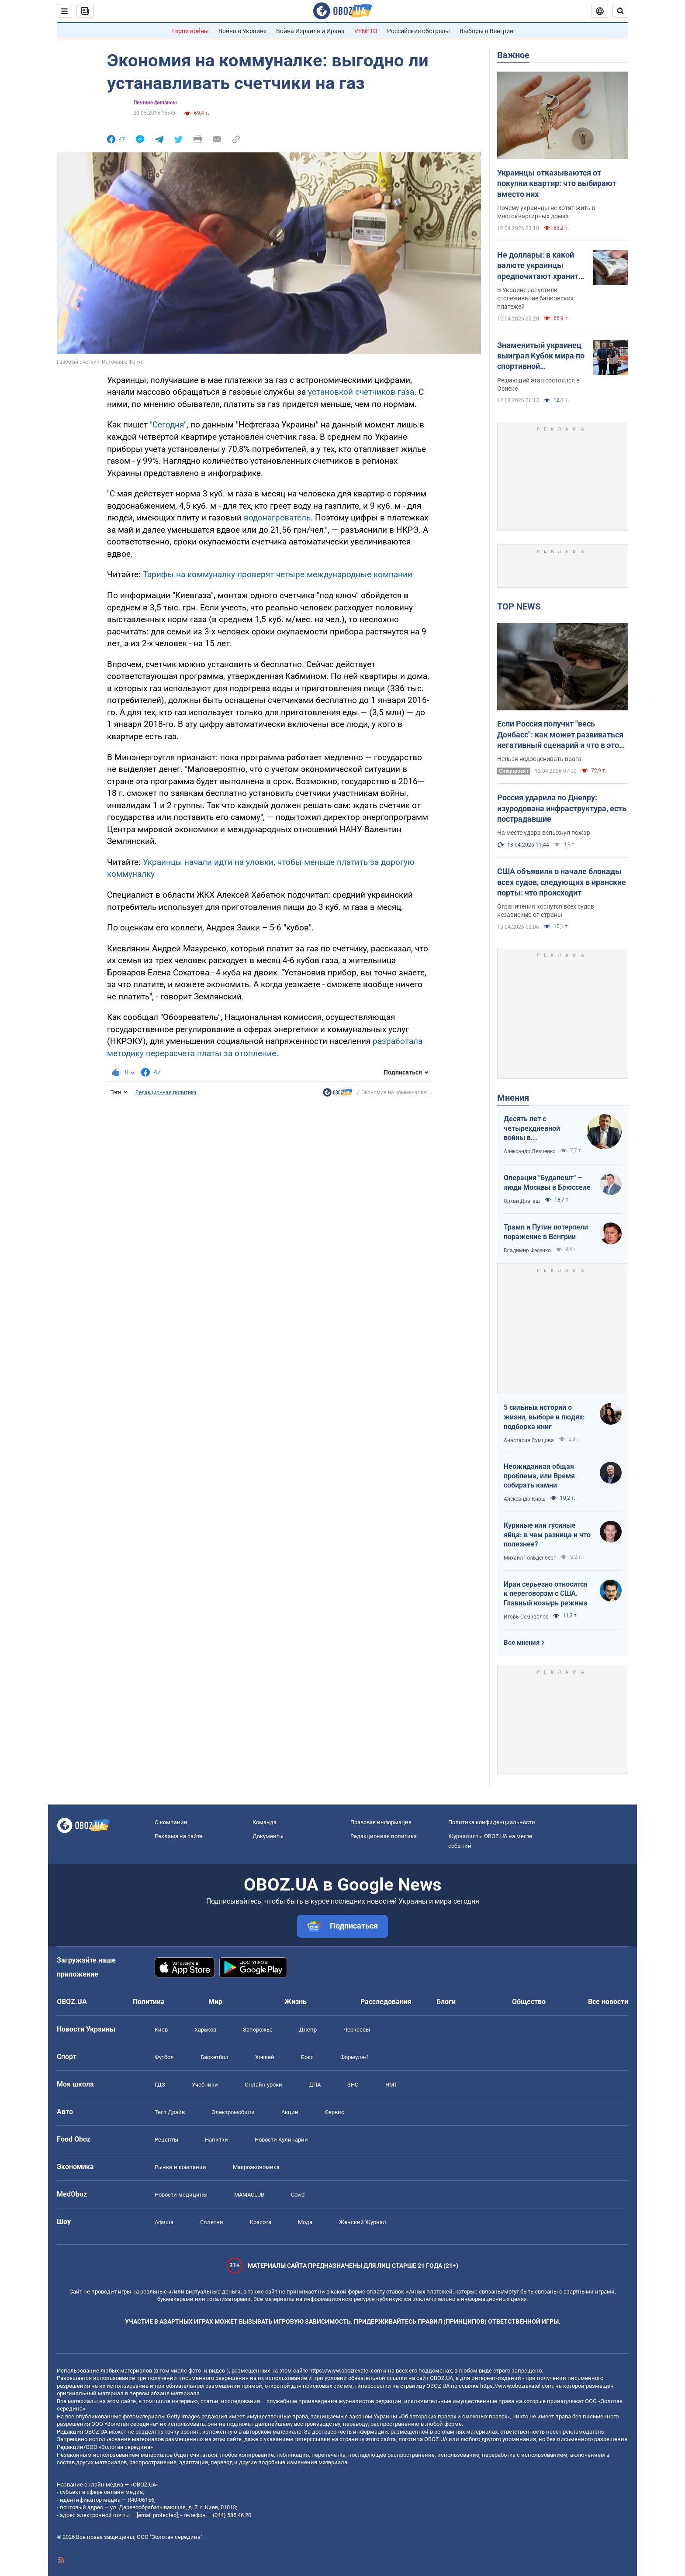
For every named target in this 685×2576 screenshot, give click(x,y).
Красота (260, 2222)
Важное (513, 55)
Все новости (608, 2001)
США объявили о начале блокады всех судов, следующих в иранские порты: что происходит (561, 882)
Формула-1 (354, 2057)
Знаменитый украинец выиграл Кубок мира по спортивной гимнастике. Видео (541, 356)
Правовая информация (381, 1822)
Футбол (164, 2057)
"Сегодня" (168, 425)
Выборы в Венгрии (486, 31)
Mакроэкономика (256, 2167)
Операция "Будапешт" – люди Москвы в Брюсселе (547, 1183)
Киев (161, 2029)
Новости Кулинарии (281, 2139)
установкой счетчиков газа (361, 392)
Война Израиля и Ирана (310, 31)
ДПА (315, 2084)
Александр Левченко (530, 1151)
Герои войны (190, 31)
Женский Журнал (362, 2222)
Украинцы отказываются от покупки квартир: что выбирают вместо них (556, 183)
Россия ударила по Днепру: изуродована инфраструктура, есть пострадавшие (561, 808)
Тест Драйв (170, 2112)
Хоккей (264, 2057)
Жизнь (295, 2001)
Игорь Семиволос (526, 1617)
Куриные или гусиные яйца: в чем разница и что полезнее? (547, 1534)
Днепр (308, 2029)
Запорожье (258, 2029)
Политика (149, 2001)
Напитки (216, 2139)
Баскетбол (214, 2057)
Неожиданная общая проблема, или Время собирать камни (539, 1475)
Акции (289, 2112)
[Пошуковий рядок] (620, 10)
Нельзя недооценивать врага (539, 758)
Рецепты (166, 2139)
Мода (305, 2222)
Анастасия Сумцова (529, 1440)
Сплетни (211, 2222)
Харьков (205, 2029)
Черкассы (356, 2029)
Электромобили (233, 2112)
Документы (268, 1836)
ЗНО (353, 2084)
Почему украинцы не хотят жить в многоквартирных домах (546, 212)
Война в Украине (242, 31)
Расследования (386, 2001)
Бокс (307, 2057)
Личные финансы (155, 103)
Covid (297, 2194)
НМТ (391, 2084)
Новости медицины (181, 2194)
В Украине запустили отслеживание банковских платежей (535, 298)
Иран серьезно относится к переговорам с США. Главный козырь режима (546, 1593)
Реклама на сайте (178, 1836)
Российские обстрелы (418, 31)
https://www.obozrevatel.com (345, 2370)
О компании (171, 1822)
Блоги (446, 2001)
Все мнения (522, 1642)
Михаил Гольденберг (530, 1558)
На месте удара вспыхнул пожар (543, 832)
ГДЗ (160, 2084)
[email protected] (157, 2515)
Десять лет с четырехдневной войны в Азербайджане (532, 1129)
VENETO (365, 31)
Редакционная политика (166, 1092)
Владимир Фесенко (527, 1250)
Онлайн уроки (263, 2084)
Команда (265, 1822)
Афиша (164, 2222)
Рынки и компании (180, 2167)
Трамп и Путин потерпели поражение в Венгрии (546, 1232)
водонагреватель (277, 518)
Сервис (334, 2112)
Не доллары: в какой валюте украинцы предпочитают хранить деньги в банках (540, 266)
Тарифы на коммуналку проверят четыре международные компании (277, 574)
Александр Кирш (525, 1499)
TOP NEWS (518, 606)
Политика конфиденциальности (491, 1822)
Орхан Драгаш (522, 1201)
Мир (215, 2001)
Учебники (205, 2084)
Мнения (513, 1097)
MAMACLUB (249, 2194)
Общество (529, 2001)
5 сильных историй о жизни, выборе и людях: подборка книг (544, 1416)
